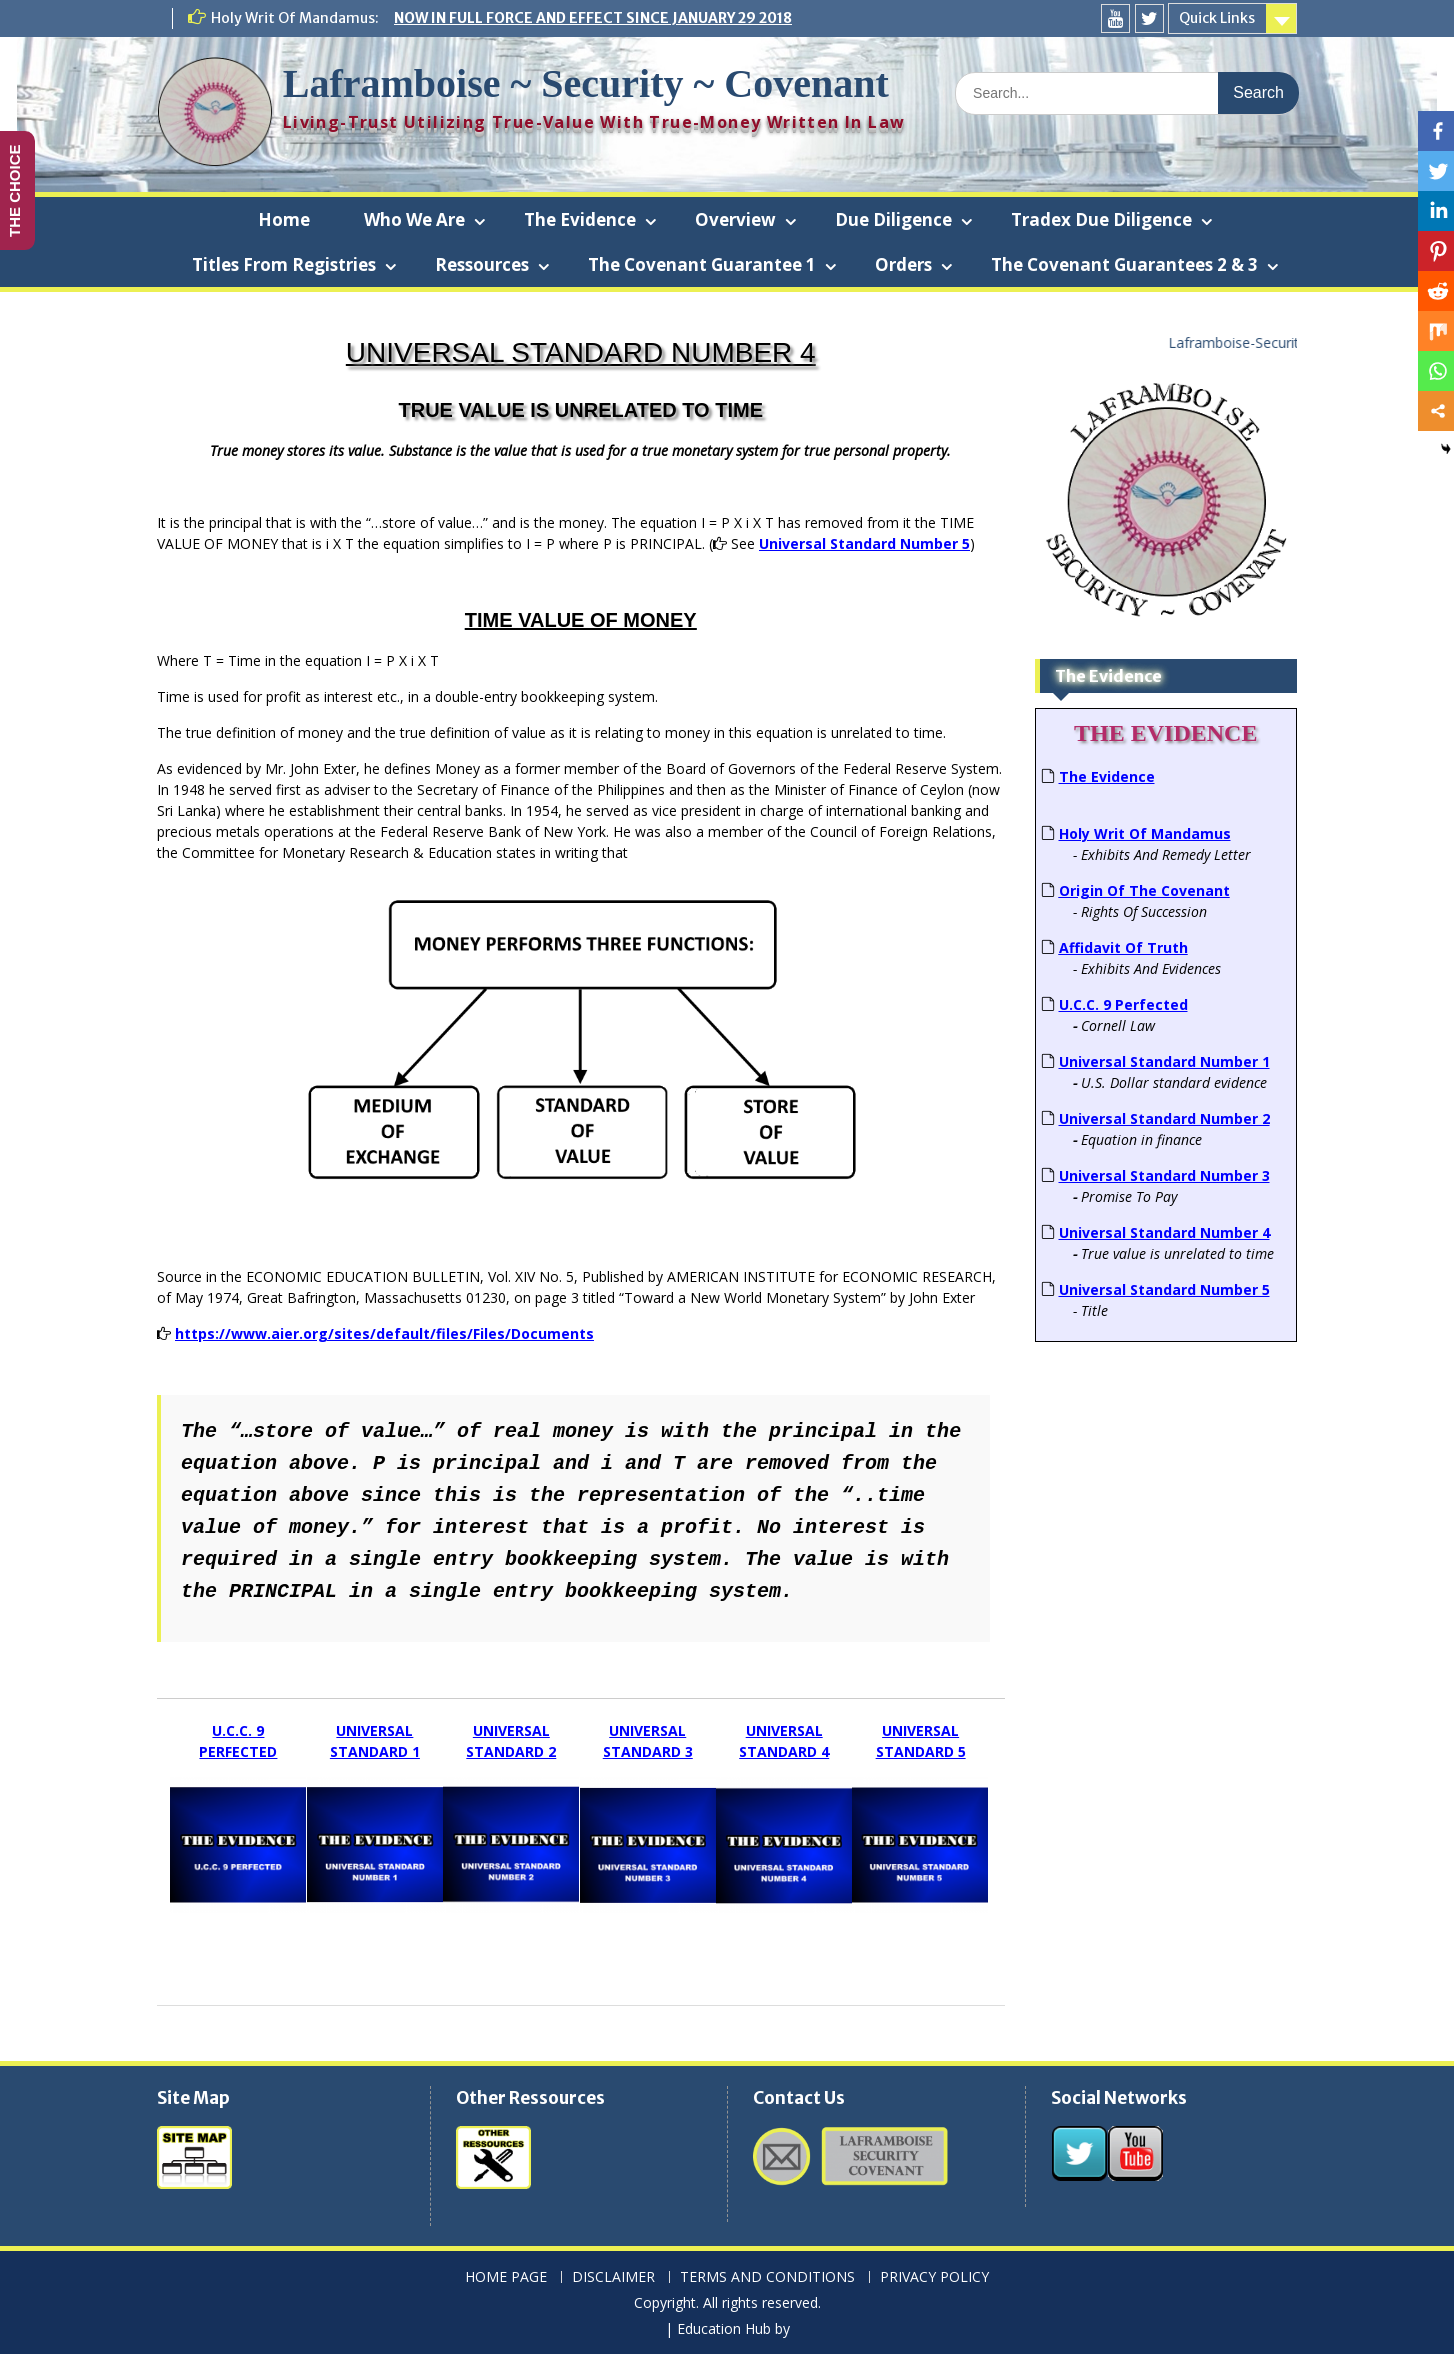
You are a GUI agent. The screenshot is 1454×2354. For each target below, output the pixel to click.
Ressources (482, 264)
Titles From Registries (284, 264)
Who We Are (414, 219)
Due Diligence (893, 219)
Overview (735, 219)
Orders (903, 264)
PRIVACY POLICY (934, 2277)
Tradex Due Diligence (1101, 219)
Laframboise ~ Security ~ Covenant (586, 83)
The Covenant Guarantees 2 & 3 (1124, 264)
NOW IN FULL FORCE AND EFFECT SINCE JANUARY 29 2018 (593, 18)
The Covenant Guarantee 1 (702, 264)
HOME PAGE (506, 2277)
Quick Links (1217, 18)
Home (284, 219)
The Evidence (580, 219)
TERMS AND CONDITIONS (767, 2277)
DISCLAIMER (613, 2277)
